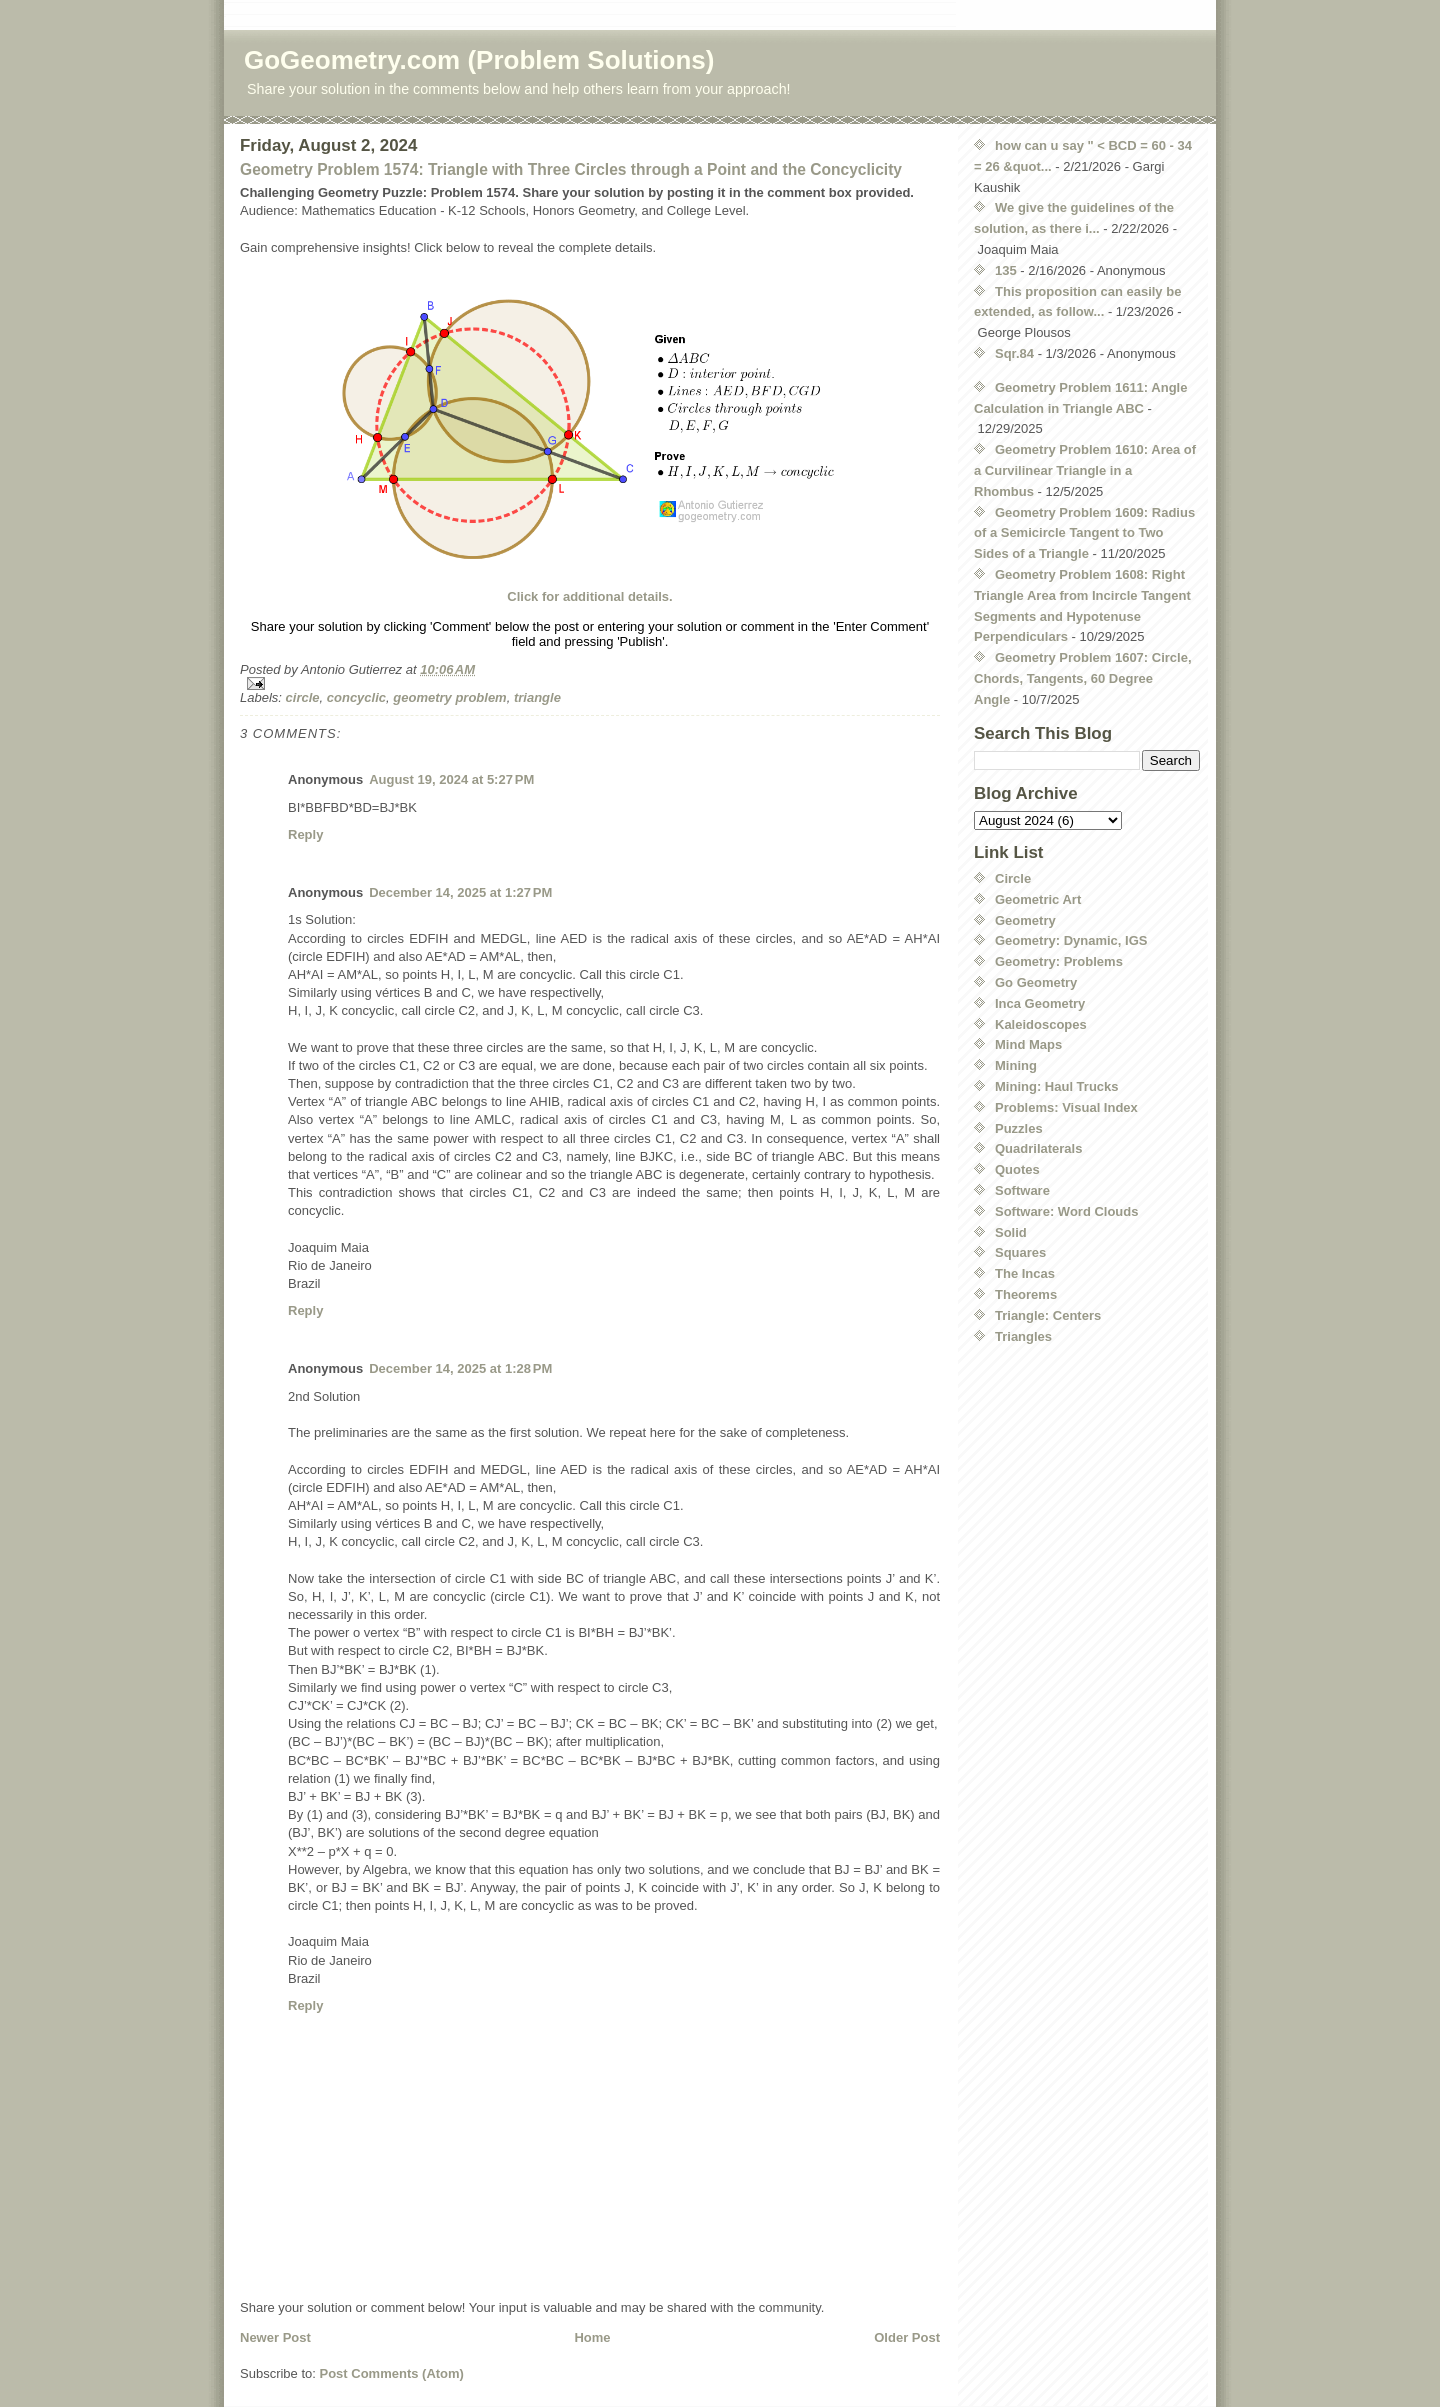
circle (303, 697)
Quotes (1017, 1169)
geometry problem (449, 697)
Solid (1011, 1232)
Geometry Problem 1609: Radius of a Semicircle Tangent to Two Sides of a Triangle (1084, 533)
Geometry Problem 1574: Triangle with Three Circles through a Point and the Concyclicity (571, 169)
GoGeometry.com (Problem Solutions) (479, 60)
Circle (1013, 878)
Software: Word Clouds (1066, 1211)
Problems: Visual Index (1066, 1107)
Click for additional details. (589, 596)
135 (1006, 270)
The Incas (1025, 1273)
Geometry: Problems (1059, 961)
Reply (305, 834)
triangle (537, 697)
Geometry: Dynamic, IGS (1071, 940)
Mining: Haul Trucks (1057, 1086)
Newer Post (275, 2337)
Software (1022, 1190)
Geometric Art (1038, 899)
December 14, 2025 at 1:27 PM (460, 892)
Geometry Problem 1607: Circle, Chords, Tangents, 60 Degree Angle (1083, 678)
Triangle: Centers (1048, 1315)
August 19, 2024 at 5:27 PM (451, 779)
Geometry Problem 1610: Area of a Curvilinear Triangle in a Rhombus (1085, 470)
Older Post (907, 2337)
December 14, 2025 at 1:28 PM (460, 1368)
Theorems (1026, 1294)
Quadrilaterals (1038, 1148)
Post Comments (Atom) (392, 2373)
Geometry (1025, 920)
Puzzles (1019, 1128)
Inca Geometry (1040, 1003)
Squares (1020, 1252)
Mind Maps (1028, 1044)
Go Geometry (1036, 982)
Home (592, 2337)
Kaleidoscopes (1041, 1024)
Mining (1016, 1065)
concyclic (356, 697)
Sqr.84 (1014, 353)
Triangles (1023, 1336)
